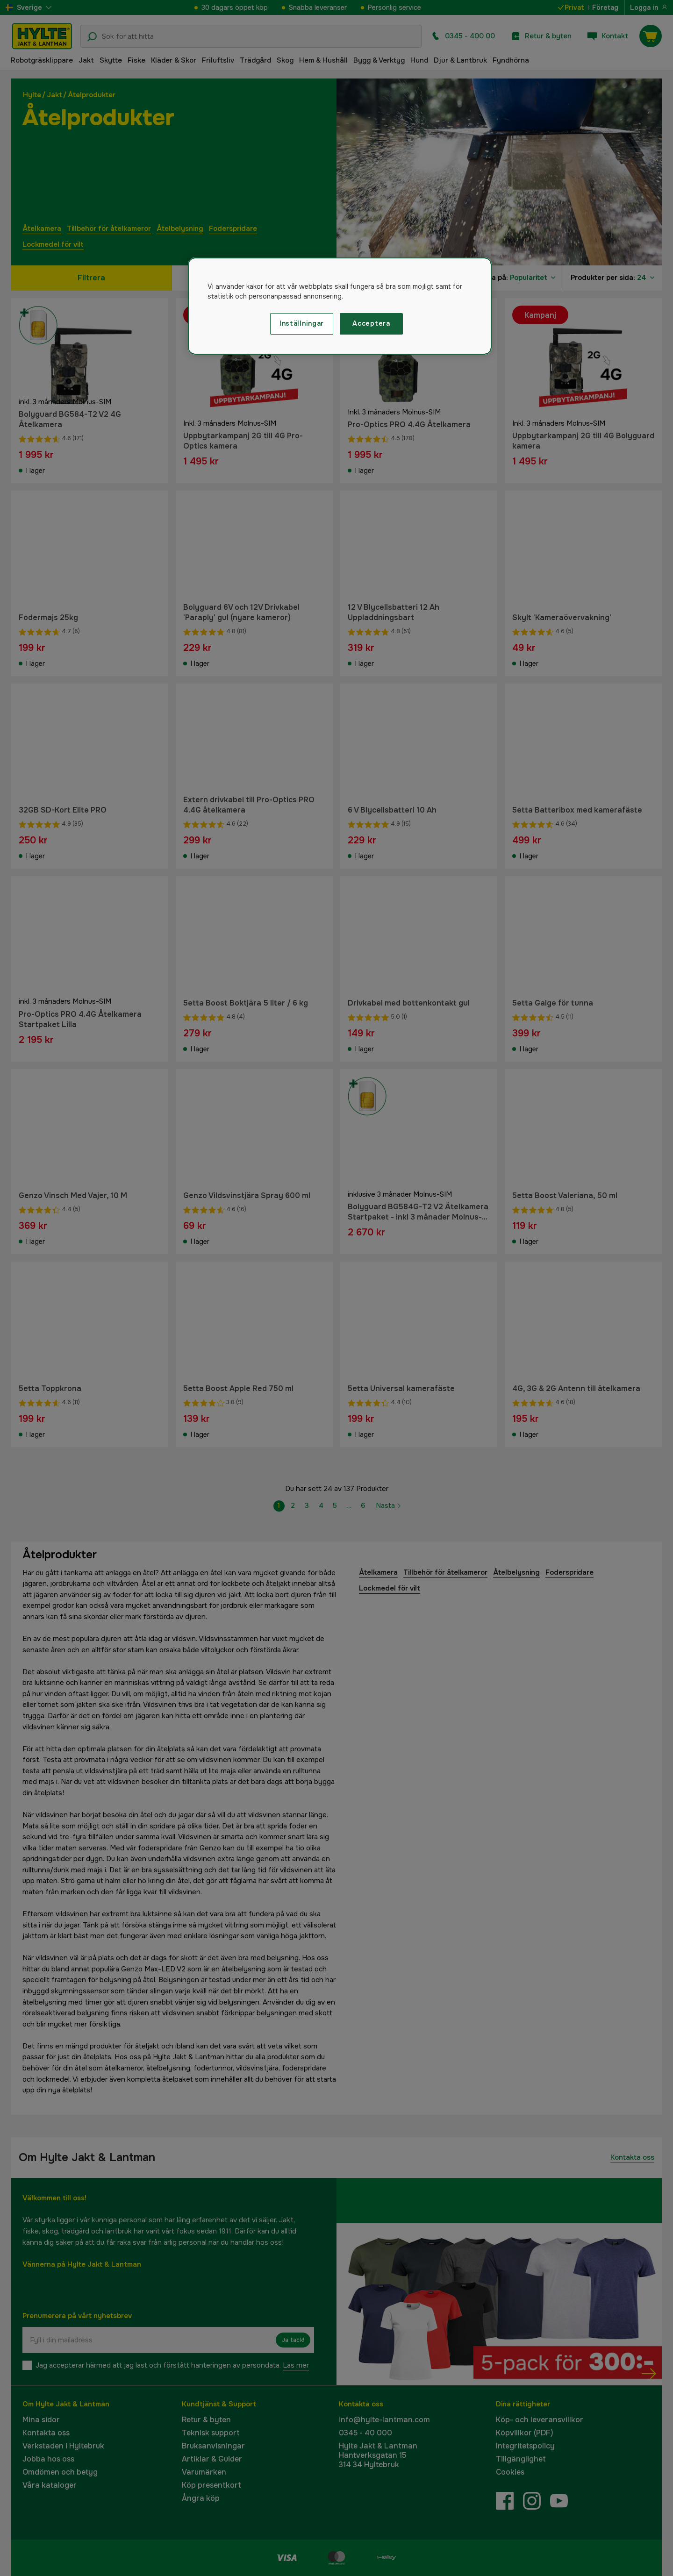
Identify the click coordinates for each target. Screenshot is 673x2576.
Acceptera (371, 323)
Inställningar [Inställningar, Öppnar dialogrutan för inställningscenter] (301, 323)
